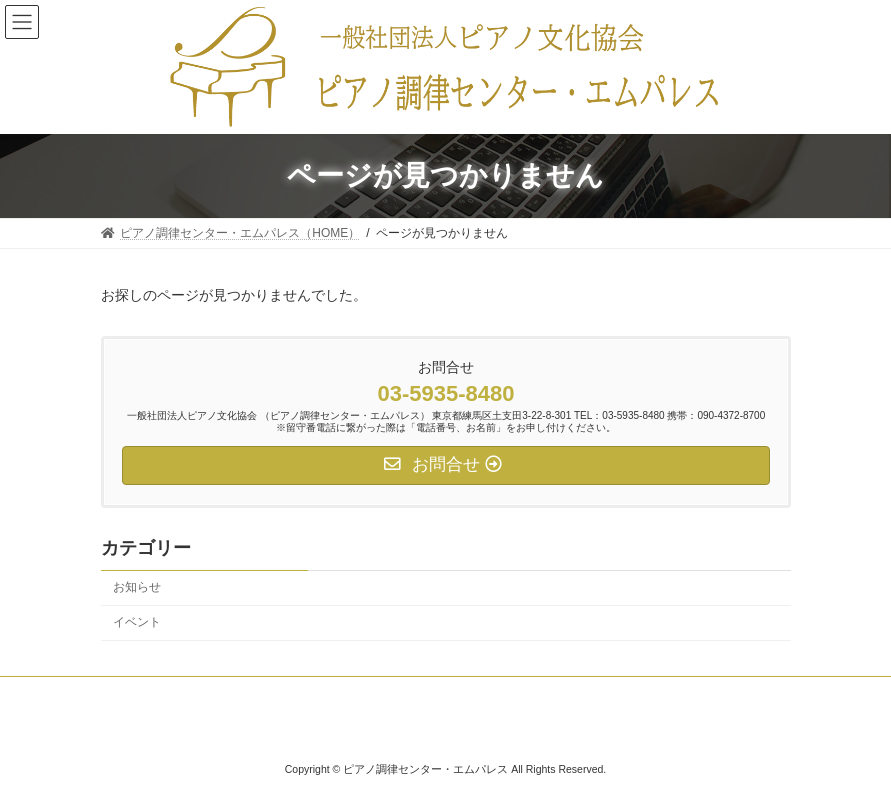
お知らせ (137, 587)
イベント (137, 622)
